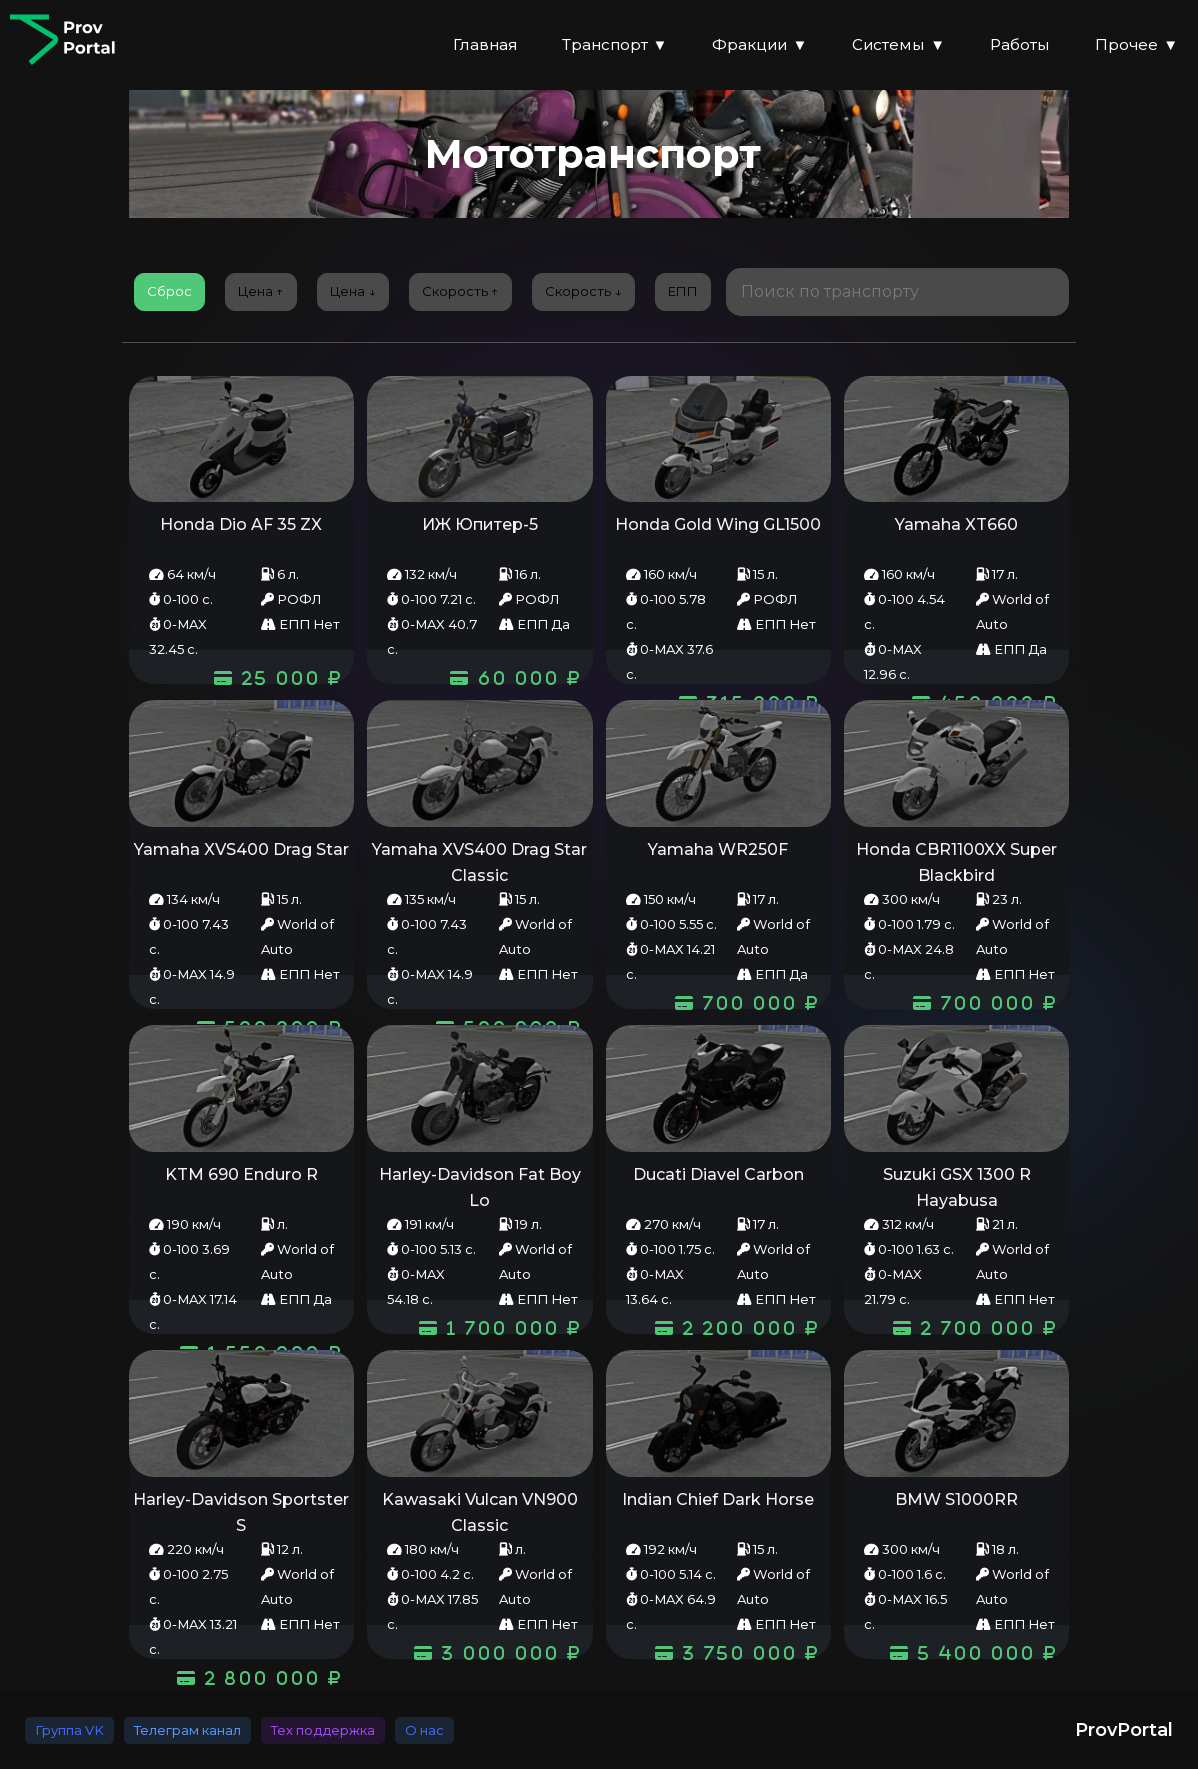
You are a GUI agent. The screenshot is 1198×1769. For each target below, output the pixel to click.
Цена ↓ (353, 291)
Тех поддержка (323, 1730)
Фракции (759, 45)
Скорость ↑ (460, 291)
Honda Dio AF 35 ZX (241, 524)
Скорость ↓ (583, 291)
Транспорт (615, 45)
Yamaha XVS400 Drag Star (241, 849)
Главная (485, 44)
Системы (898, 45)
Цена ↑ (261, 291)
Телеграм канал (187, 1730)
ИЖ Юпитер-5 (480, 524)
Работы (1020, 44)
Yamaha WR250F (718, 849)
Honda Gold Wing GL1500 (718, 524)
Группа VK (69, 1730)
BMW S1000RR (956, 1499)
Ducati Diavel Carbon (718, 1174)
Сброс (169, 291)
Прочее (1136, 45)
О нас (424, 1730)
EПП (683, 291)
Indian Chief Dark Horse (718, 1499)
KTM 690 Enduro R (241, 1174)
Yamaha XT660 (956, 524)
